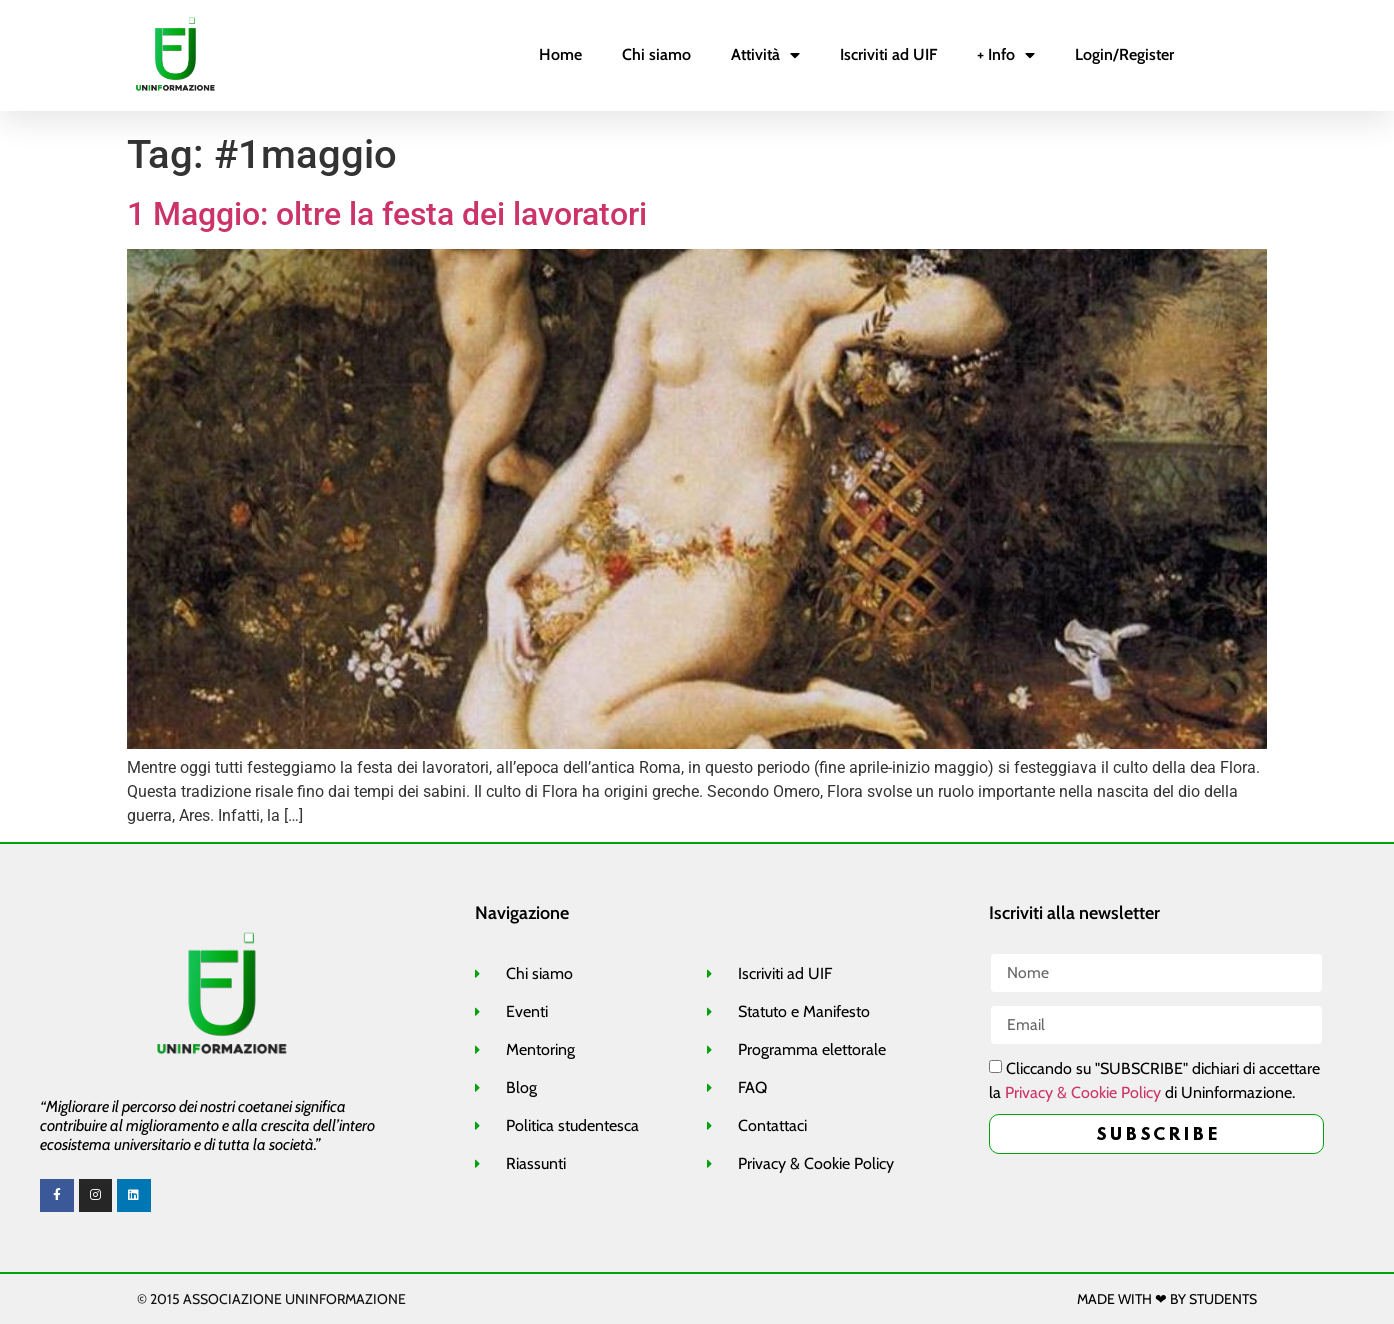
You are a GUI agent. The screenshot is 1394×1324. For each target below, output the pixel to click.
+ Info (1006, 55)
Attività (765, 55)
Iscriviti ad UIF (888, 54)
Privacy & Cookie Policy (1083, 1093)
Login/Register (1124, 54)
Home (560, 54)
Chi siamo (656, 54)
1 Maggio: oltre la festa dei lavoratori (387, 214)
